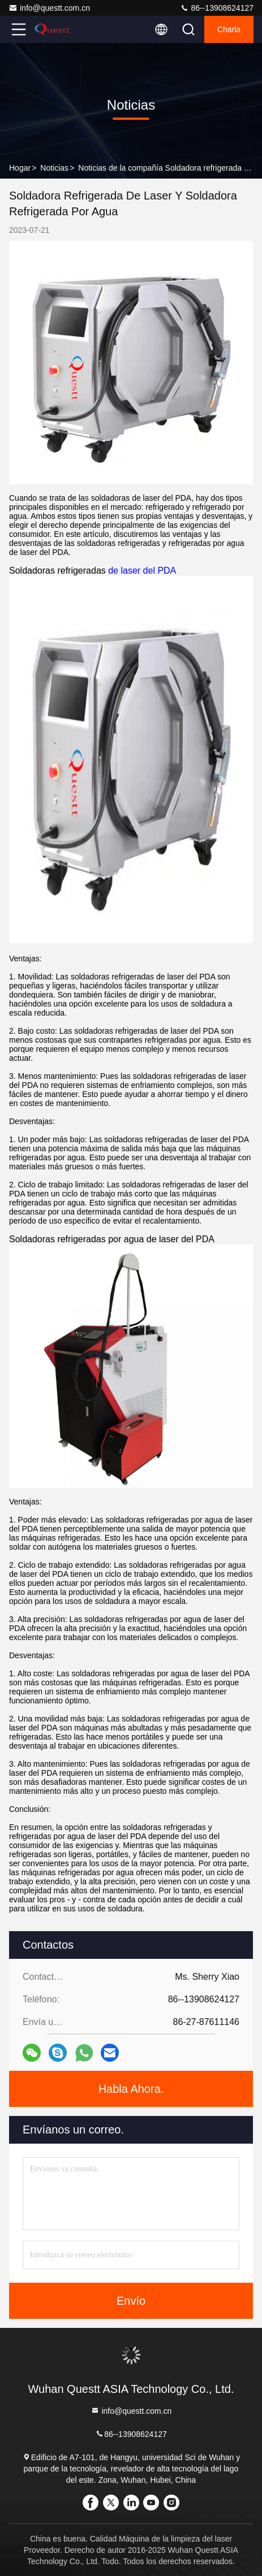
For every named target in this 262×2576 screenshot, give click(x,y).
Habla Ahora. (131, 2089)
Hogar (20, 167)
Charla (228, 29)
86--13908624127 (217, 7)
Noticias (54, 167)
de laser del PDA (142, 570)
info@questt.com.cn (49, 7)
